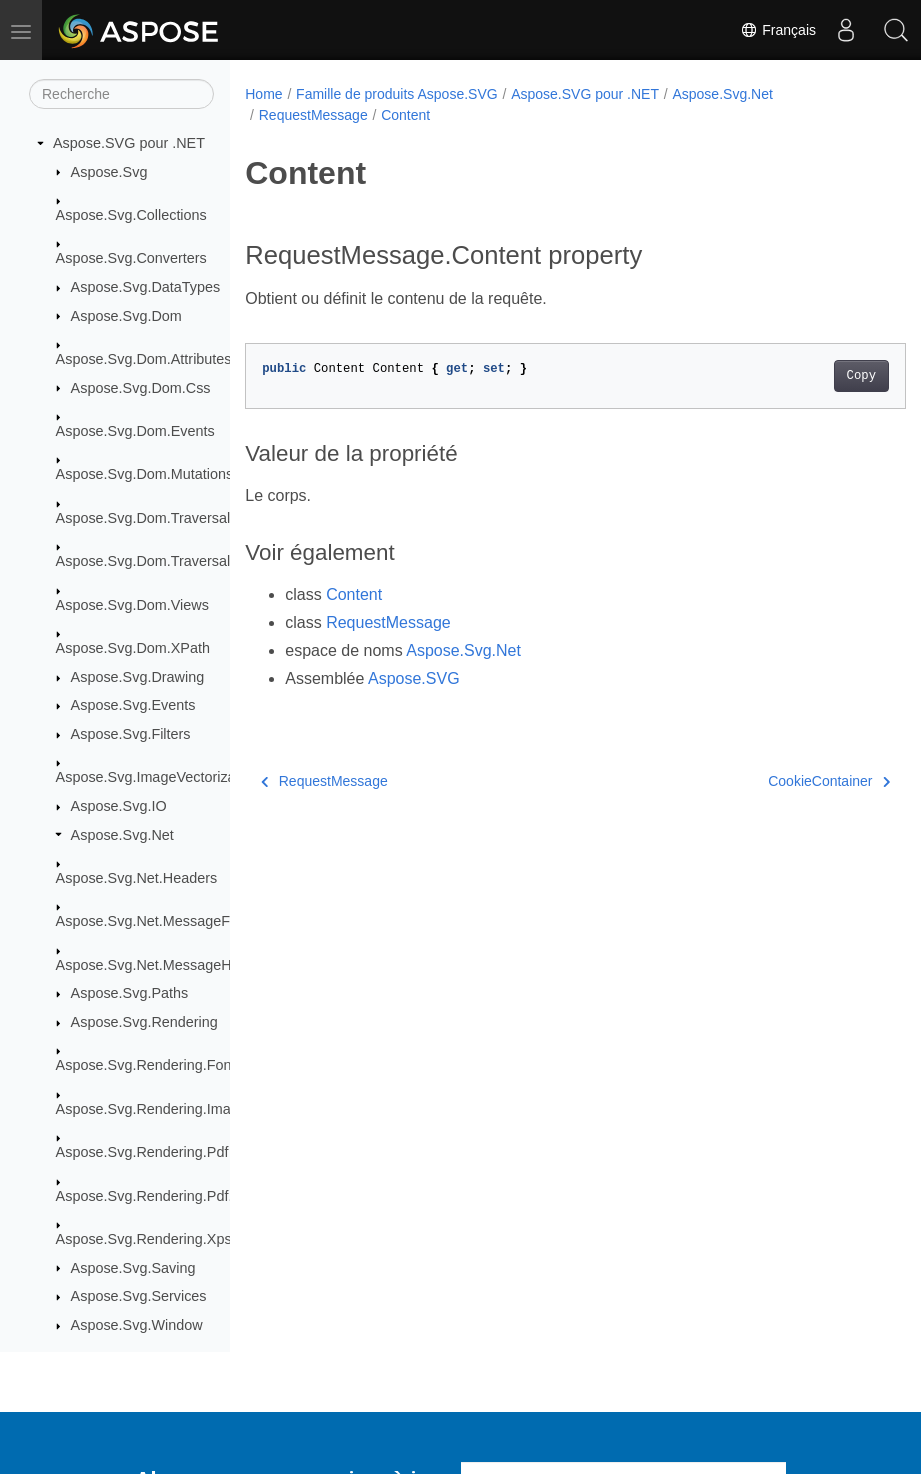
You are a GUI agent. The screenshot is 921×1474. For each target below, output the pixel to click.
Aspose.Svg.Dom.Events (135, 431)
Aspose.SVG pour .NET (129, 143)
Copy (814, 376)
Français (778, 30)
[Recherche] (121, 94)
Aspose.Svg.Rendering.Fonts (149, 1065)
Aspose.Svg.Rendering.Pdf (142, 1152)
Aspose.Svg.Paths (130, 993)
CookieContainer (783, 781)
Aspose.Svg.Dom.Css (141, 388)
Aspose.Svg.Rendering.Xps (144, 1239)
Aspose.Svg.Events (133, 705)
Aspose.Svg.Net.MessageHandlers (167, 965)
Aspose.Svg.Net (122, 835)
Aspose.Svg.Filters (131, 734)
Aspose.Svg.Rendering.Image (151, 1109)
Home (263, 94)
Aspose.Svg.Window (137, 1325)
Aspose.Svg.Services (139, 1296)
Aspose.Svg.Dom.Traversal (143, 518)
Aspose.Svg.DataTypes (146, 287)
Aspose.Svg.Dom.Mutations (145, 474)
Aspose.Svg (109, 172)
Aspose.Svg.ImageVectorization (157, 777)
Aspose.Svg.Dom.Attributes (144, 359)
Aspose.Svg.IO (119, 806)
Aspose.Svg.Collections (131, 215)
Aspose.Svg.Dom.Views (132, 605)
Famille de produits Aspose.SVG (397, 94)
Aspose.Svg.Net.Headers (137, 878)
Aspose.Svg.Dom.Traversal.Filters (165, 561)
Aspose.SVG (414, 678)
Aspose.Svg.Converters (131, 258)
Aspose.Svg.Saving (133, 1268)
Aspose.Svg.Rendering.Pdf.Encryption (178, 1196)
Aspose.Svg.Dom (126, 316)
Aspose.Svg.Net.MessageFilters (158, 921)
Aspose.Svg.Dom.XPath (133, 648)
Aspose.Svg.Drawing (138, 677)
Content (405, 115)
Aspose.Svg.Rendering (144, 1022)
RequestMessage (313, 115)
